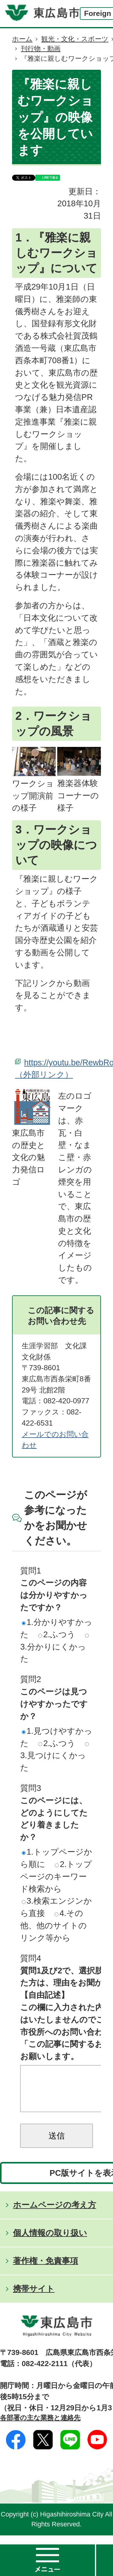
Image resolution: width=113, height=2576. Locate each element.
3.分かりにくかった (54, 1649)
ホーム (22, 39)
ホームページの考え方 (54, 2213)
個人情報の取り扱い (50, 2241)
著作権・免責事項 (45, 2269)
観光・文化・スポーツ (74, 39)
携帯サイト (34, 2297)
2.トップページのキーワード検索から (56, 1876)
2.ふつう (56, 1634)
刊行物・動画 (41, 48)
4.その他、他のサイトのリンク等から (53, 1925)
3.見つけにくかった (54, 1757)
